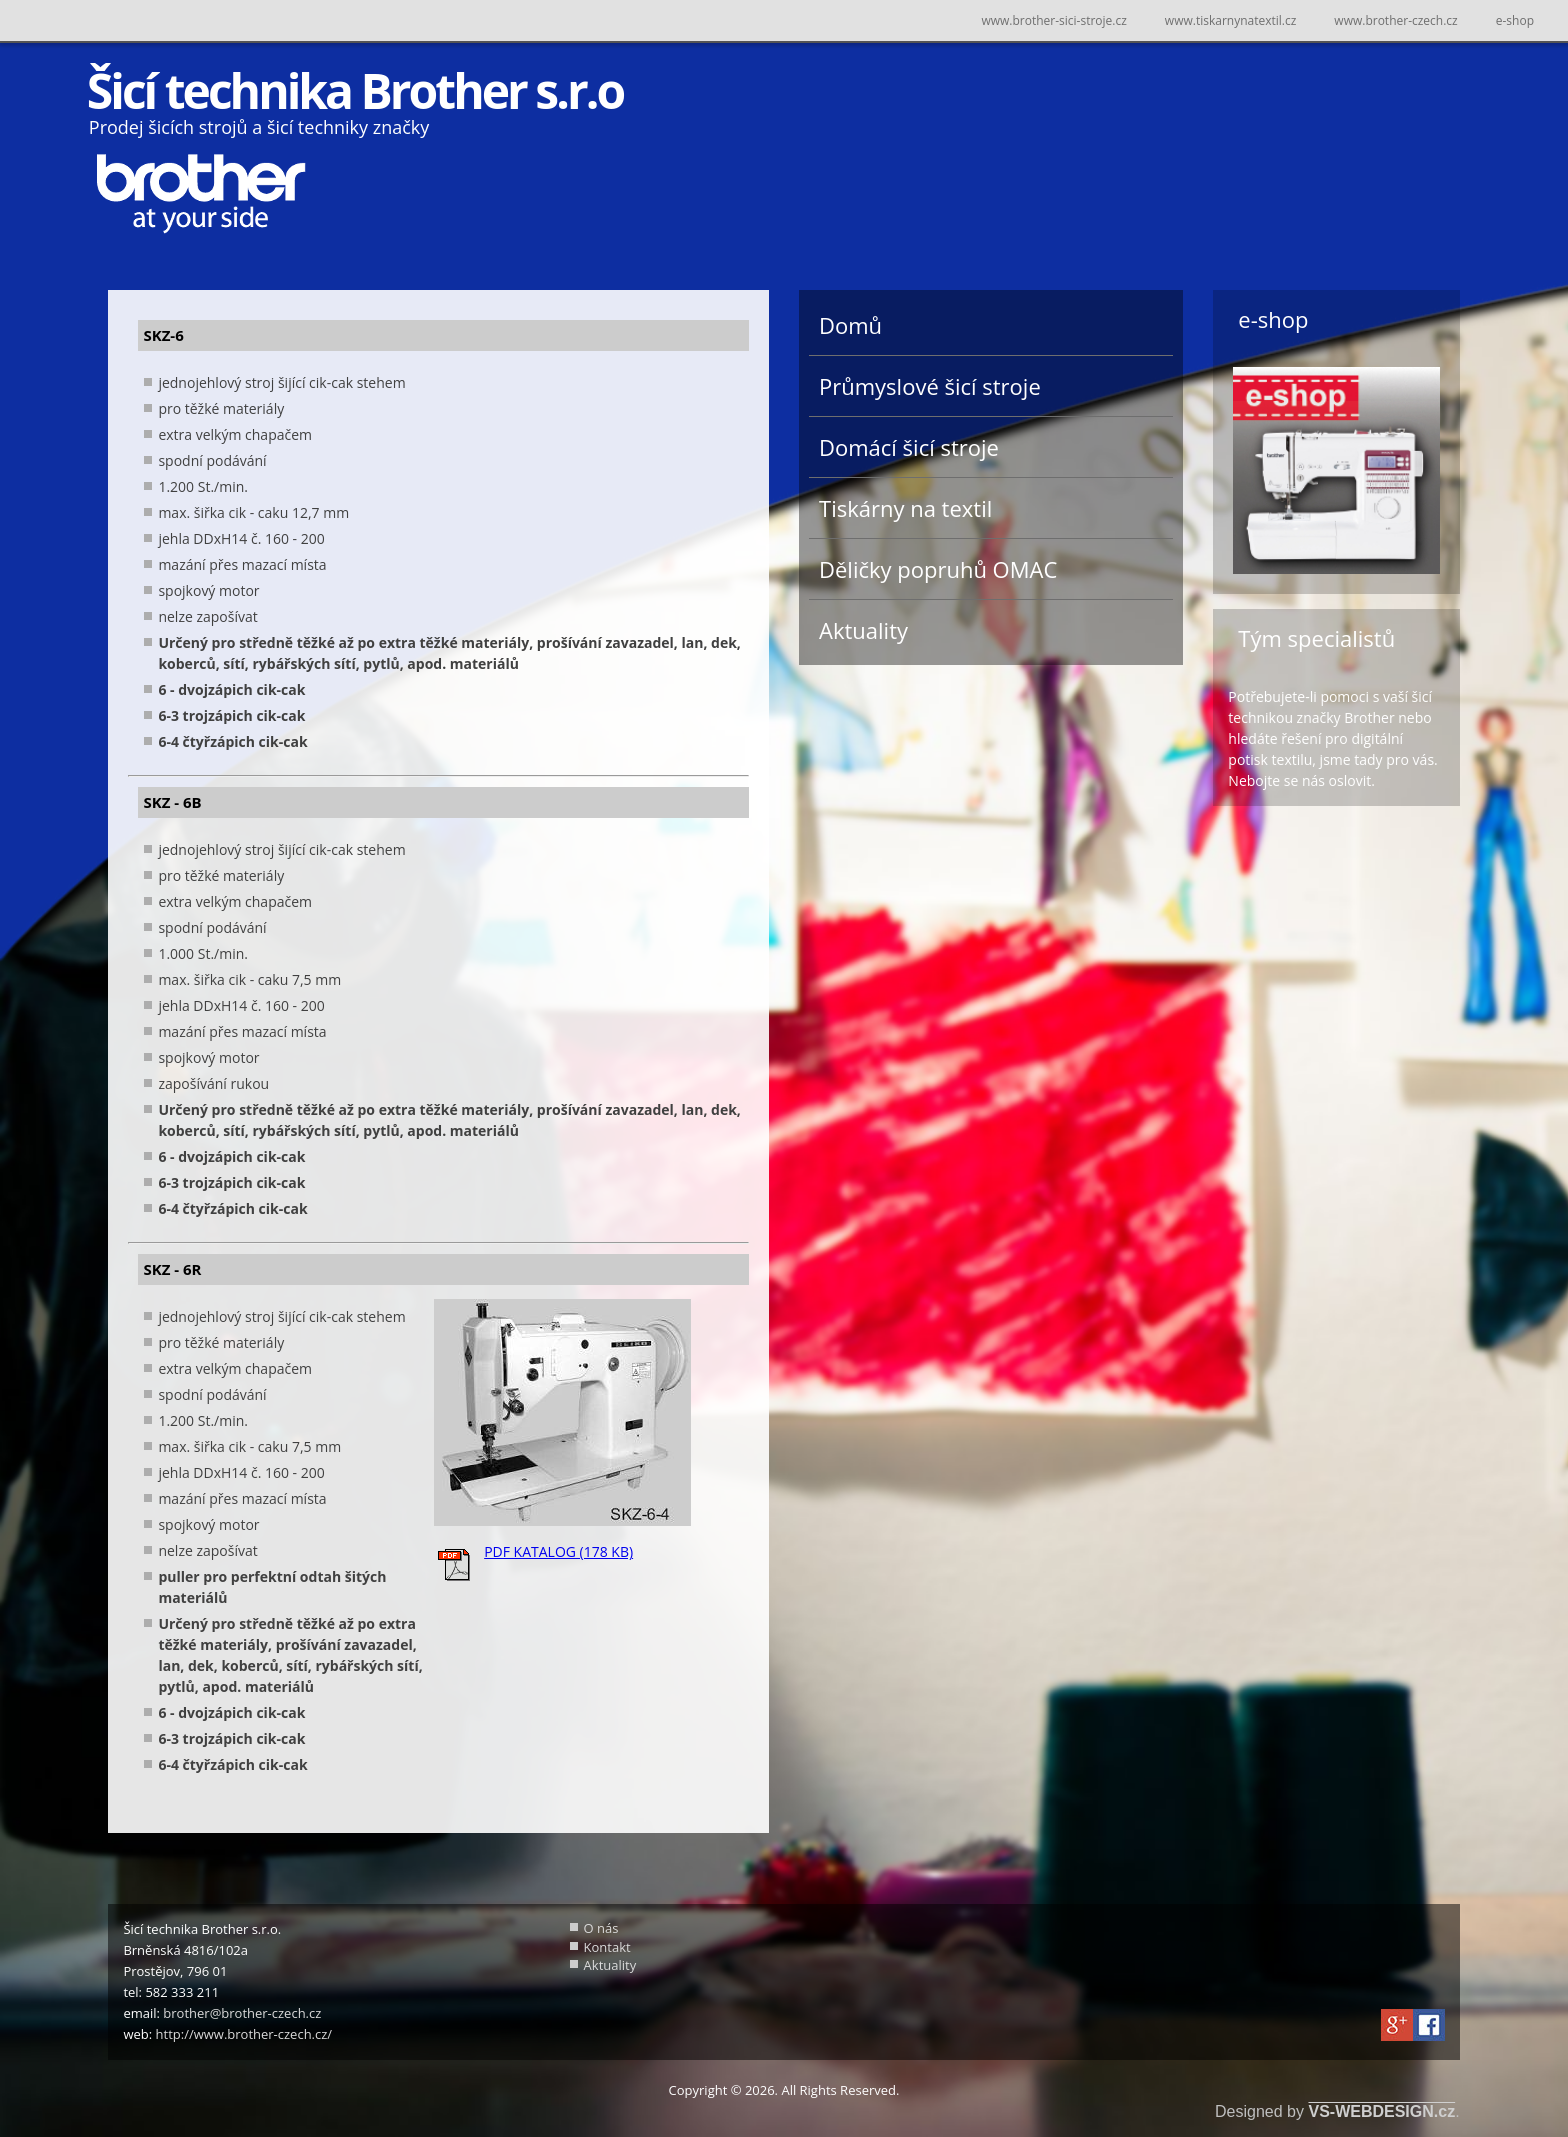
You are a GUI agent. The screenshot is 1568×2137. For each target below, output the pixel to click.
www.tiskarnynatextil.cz (1231, 20)
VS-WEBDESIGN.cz (1381, 2111)
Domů (850, 325)
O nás (601, 1928)
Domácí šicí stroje (909, 447)
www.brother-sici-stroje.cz (1053, 20)
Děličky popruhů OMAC (938, 569)
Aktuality (863, 630)
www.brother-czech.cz (1395, 20)
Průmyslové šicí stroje (930, 386)
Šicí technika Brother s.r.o (355, 90)
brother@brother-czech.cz (242, 2013)
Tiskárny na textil (905, 508)
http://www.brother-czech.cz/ (244, 2034)
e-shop (1515, 20)
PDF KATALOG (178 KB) (558, 1551)
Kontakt (607, 1947)
